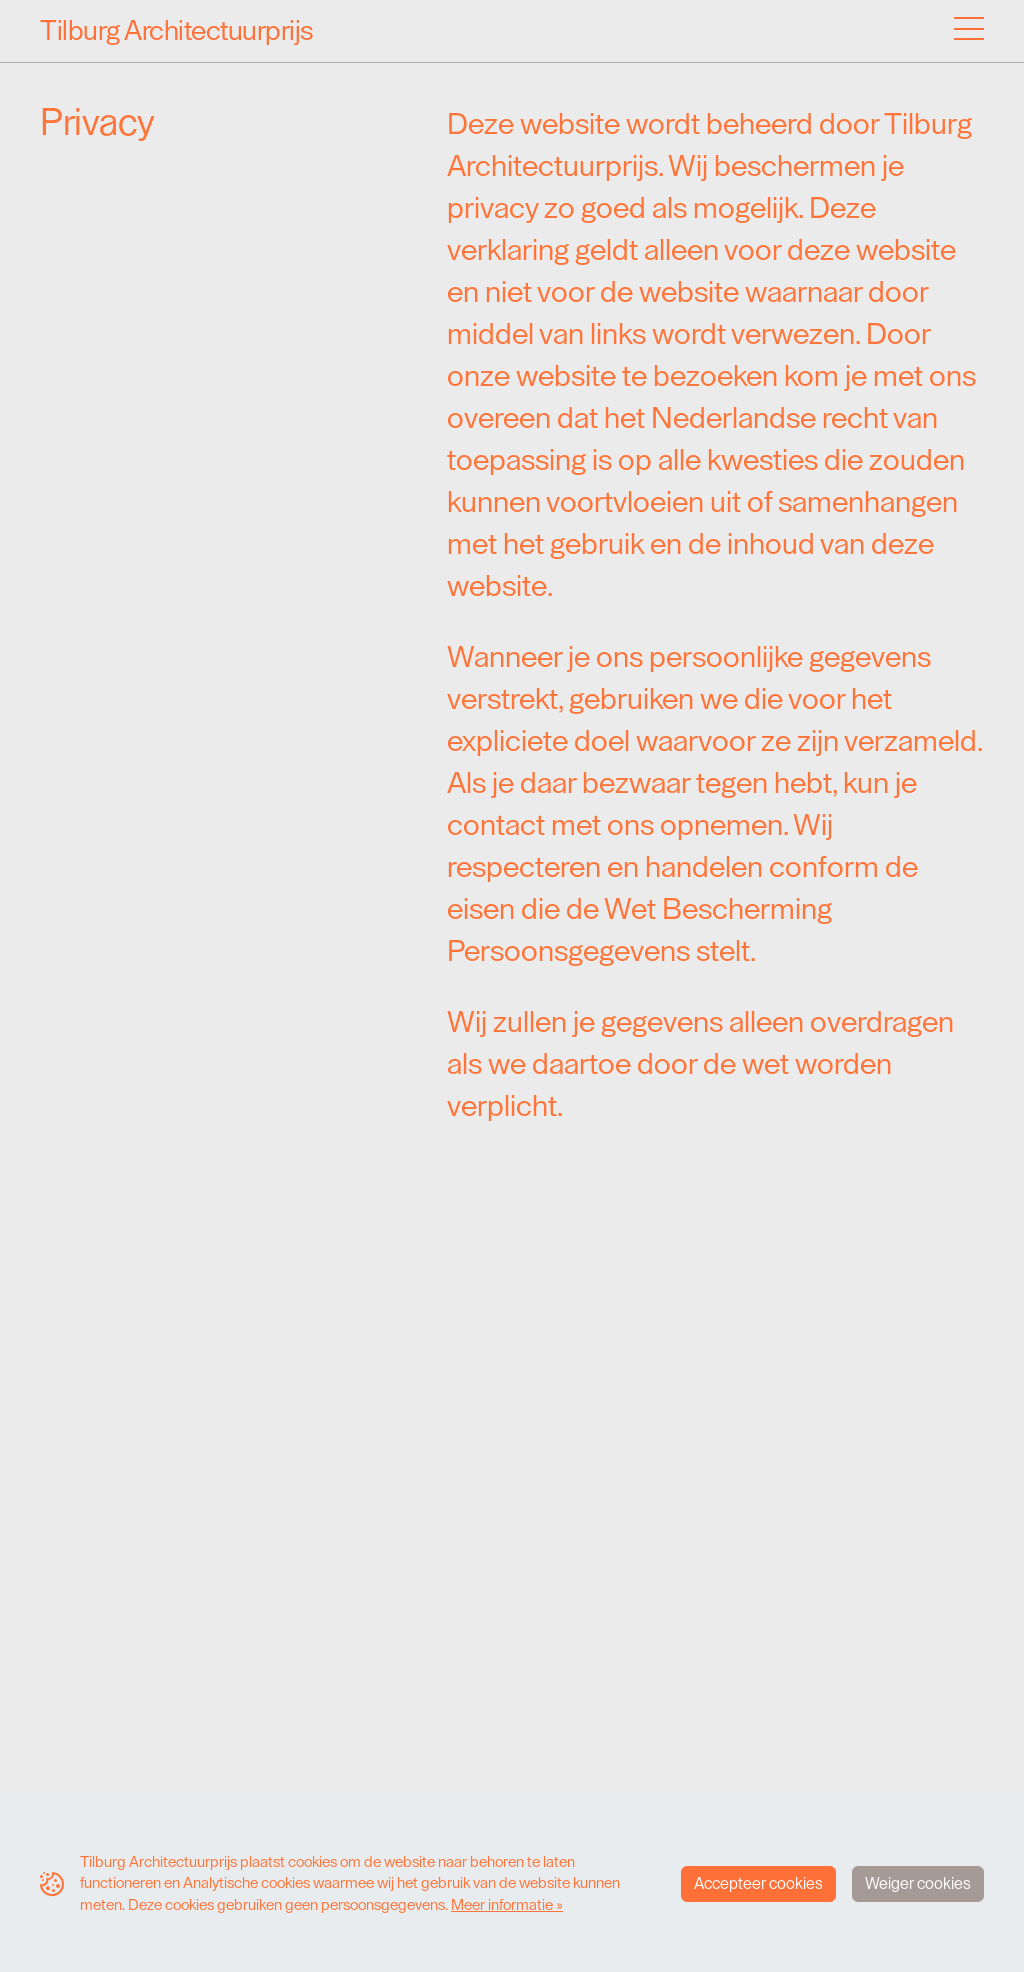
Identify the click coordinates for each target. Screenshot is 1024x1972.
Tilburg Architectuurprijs (177, 31)
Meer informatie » (507, 1905)
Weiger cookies (918, 1884)
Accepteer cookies (758, 1884)
